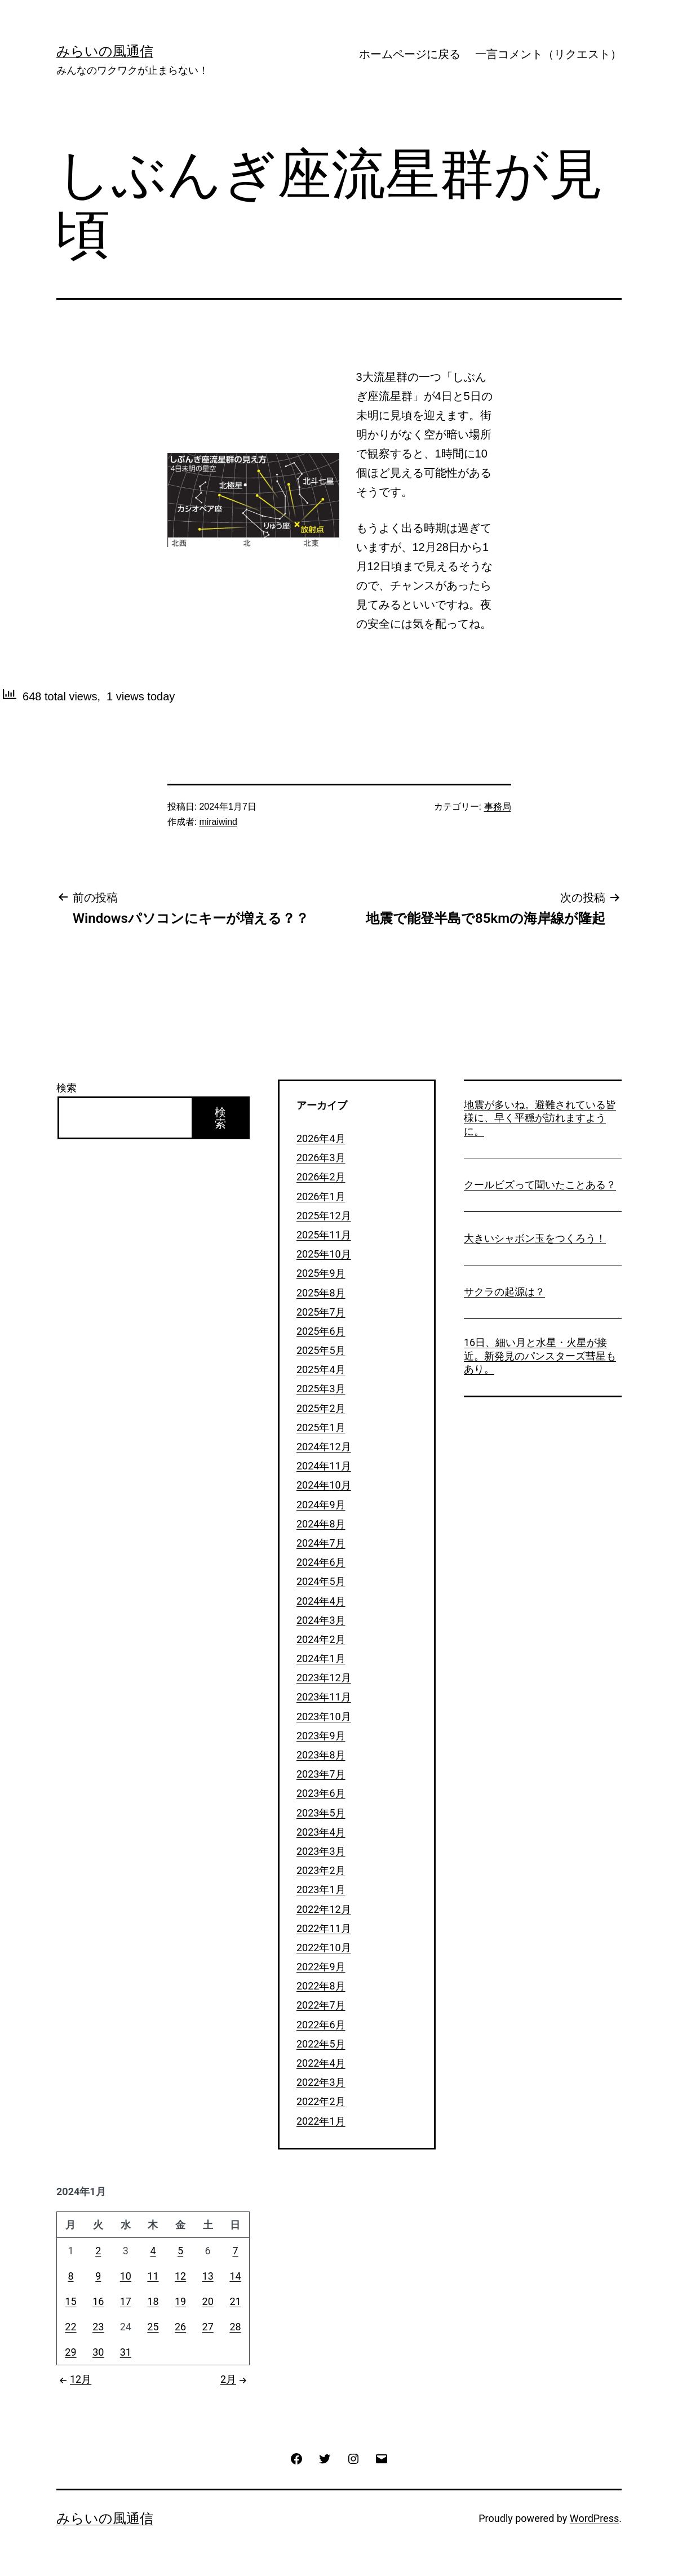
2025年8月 (320, 1293)
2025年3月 (320, 1388)
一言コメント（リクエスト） (548, 54)
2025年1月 (320, 1427)
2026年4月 (320, 1138)
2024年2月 (320, 1639)
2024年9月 (320, 1505)
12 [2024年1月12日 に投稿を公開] (180, 2276)
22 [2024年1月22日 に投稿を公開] (70, 2327)
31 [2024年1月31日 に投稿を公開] (125, 2352)
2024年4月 (320, 1601)
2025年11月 (323, 1235)
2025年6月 (320, 1331)
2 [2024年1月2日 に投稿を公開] (98, 2251)
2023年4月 (320, 1832)
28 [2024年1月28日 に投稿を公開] (235, 2327)
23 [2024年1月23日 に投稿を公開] (98, 2327)
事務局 (497, 806)
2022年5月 (320, 2044)
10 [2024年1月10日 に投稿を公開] (125, 2276)
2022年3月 (320, 2082)
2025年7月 (320, 1312)
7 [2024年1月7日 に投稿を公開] (235, 2251)
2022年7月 (320, 2005)
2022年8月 (320, 1986)
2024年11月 (323, 1466)
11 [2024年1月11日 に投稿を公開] (152, 2276)
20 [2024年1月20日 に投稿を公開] (208, 2301)
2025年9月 (320, 1273)
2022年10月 (323, 1947)
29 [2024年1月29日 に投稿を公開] (70, 2352)
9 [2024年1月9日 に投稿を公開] (98, 2276)
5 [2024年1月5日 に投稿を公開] (180, 2251)
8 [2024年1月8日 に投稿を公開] (70, 2276)
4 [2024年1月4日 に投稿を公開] (153, 2251)
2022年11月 (323, 1928)
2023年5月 (320, 1813)
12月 (73, 2379)
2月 (235, 2379)
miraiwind (218, 822)
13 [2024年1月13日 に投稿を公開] (208, 2276)
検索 (66, 1088)
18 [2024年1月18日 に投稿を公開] (152, 2301)
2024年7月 (320, 1543)
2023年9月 (320, 1736)
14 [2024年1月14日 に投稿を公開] (235, 2276)
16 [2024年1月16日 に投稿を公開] (98, 2301)
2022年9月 (320, 1967)
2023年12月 (323, 1678)
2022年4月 (320, 2063)
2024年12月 (323, 1447)
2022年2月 (320, 2101)
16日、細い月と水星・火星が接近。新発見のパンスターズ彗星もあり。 (540, 1355)
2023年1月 (320, 1889)
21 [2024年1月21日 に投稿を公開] (235, 2301)
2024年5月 (320, 1581)
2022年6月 (320, 2025)
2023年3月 (320, 1851)
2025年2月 (320, 1408)
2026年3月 (320, 1157)
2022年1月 (320, 2121)
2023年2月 (320, 1870)
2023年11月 (323, 1697)
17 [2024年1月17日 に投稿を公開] (125, 2301)
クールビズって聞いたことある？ (540, 1185)
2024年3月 (320, 1620)
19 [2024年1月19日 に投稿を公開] (180, 2301)
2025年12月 (323, 1216)
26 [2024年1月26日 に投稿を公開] (180, 2327)
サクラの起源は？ (504, 1292)
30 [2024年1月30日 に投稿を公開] (98, 2352)
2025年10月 (323, 1254)
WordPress (594, 2518)
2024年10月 (323, 1485)
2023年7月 (320, 1774)
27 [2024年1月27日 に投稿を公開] (208, 2327)
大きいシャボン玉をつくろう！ (535, 1238)
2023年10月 (323, 1716)
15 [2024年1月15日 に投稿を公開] (70, 2301)
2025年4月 (320, 1369)
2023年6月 (320, 1793)
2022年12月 (323, 1909)
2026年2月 (320, 1177)
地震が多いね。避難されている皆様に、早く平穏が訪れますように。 (540, 1118)
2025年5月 (320, 1350)
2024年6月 (320, 1562)
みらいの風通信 (104, 51)
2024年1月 (320, 1658)
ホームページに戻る (409, 54)
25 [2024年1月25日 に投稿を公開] (152, 2327)
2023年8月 (320, 1755)
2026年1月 (320, 1196)
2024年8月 (320, 1524)
